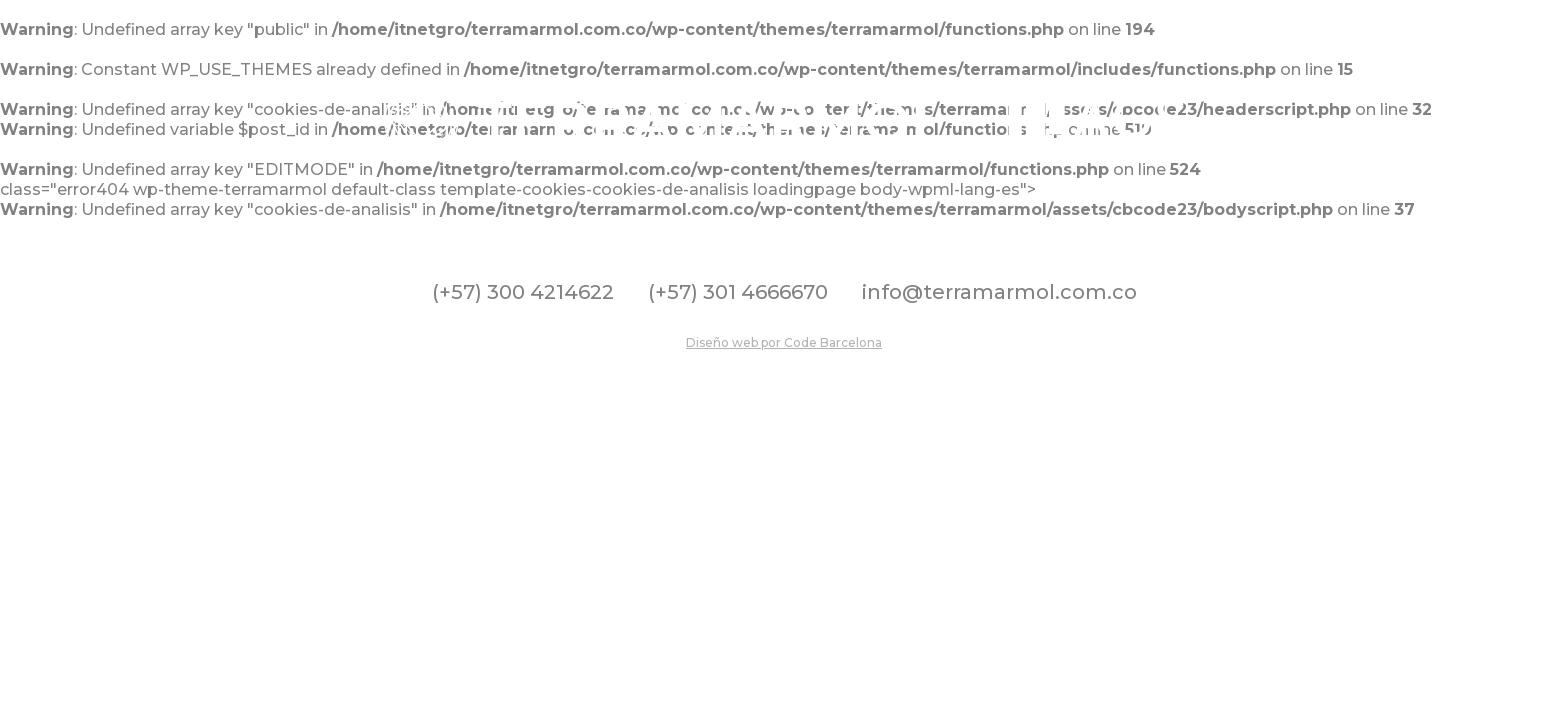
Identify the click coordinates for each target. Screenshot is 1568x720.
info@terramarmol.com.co (999, 292)
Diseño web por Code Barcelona (784, 342)
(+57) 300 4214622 (523, 292)
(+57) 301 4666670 (738, 292)
